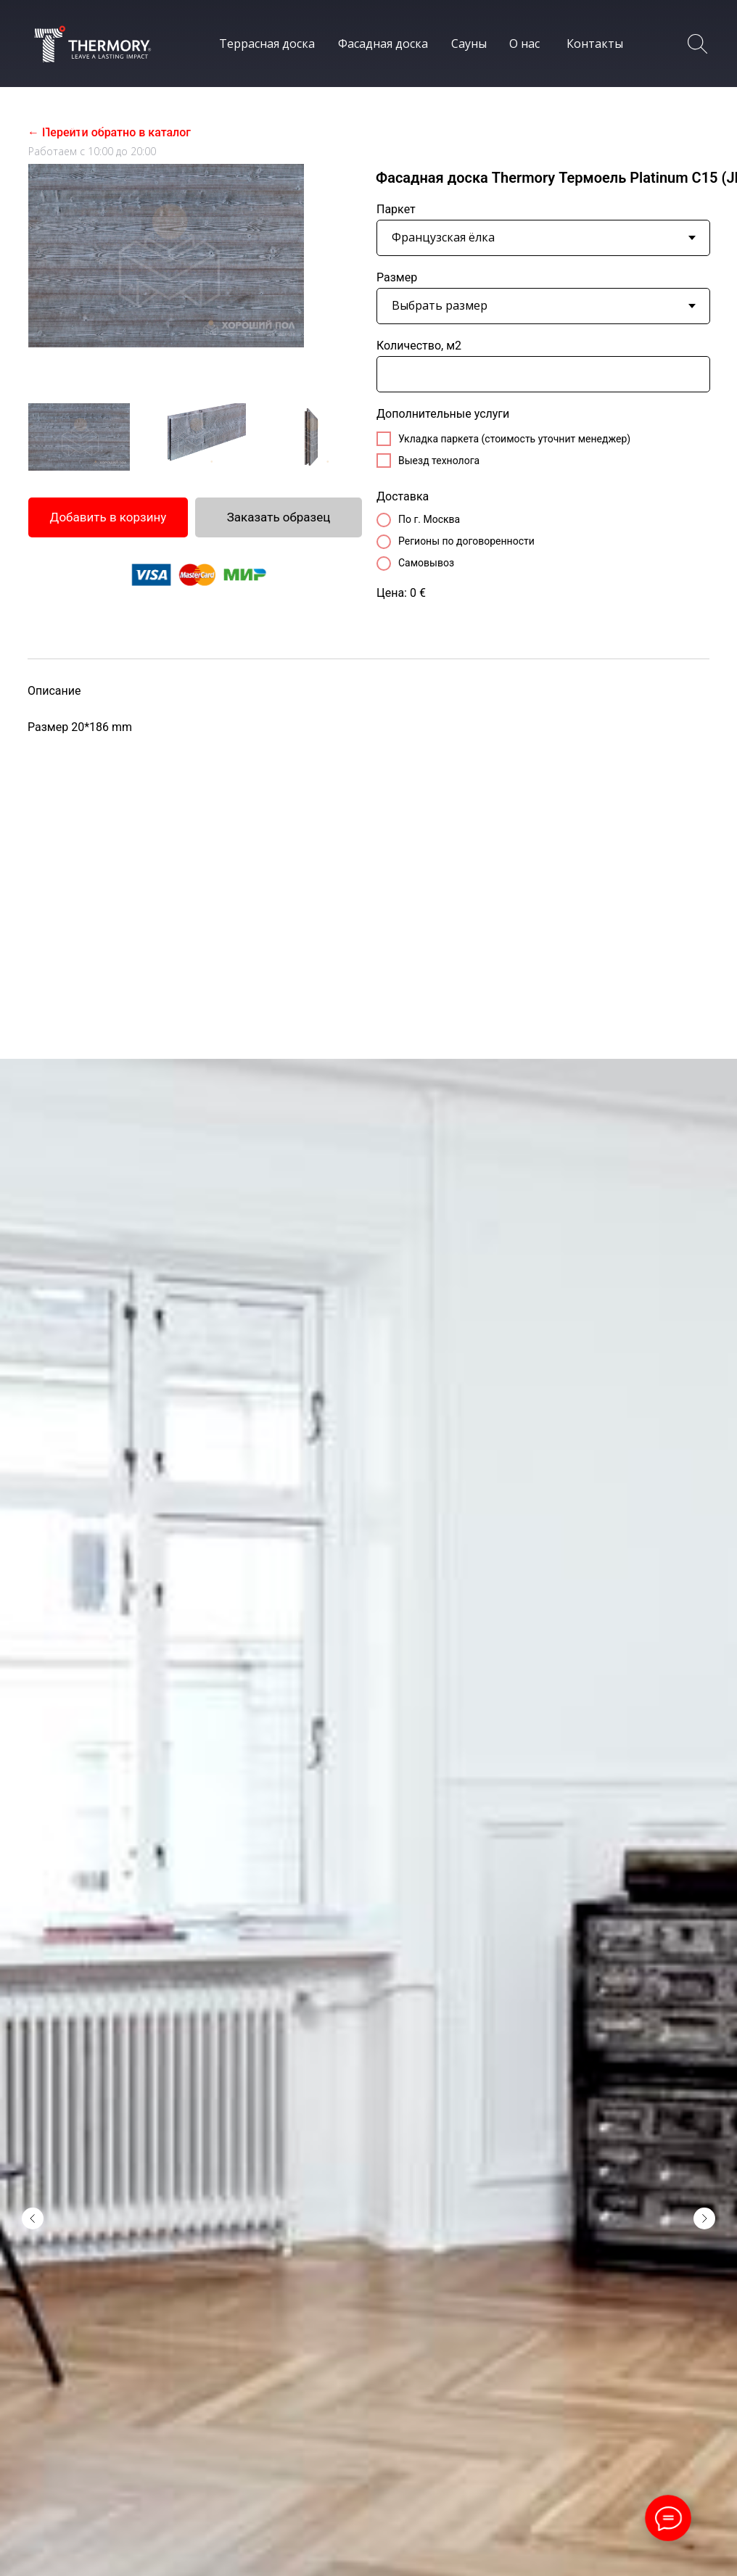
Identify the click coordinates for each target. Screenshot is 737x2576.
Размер (396, 277)
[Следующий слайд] (704, 2070)
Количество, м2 (418, 345)
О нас (524, 43)
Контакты (595, 43)
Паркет (396, 209)
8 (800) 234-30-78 (99, 122)
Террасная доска (267, 43)
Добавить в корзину (108, 517)
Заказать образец (279, 517)
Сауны (469, 43)
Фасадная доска (383, 43)
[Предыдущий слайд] (33, 2070)
